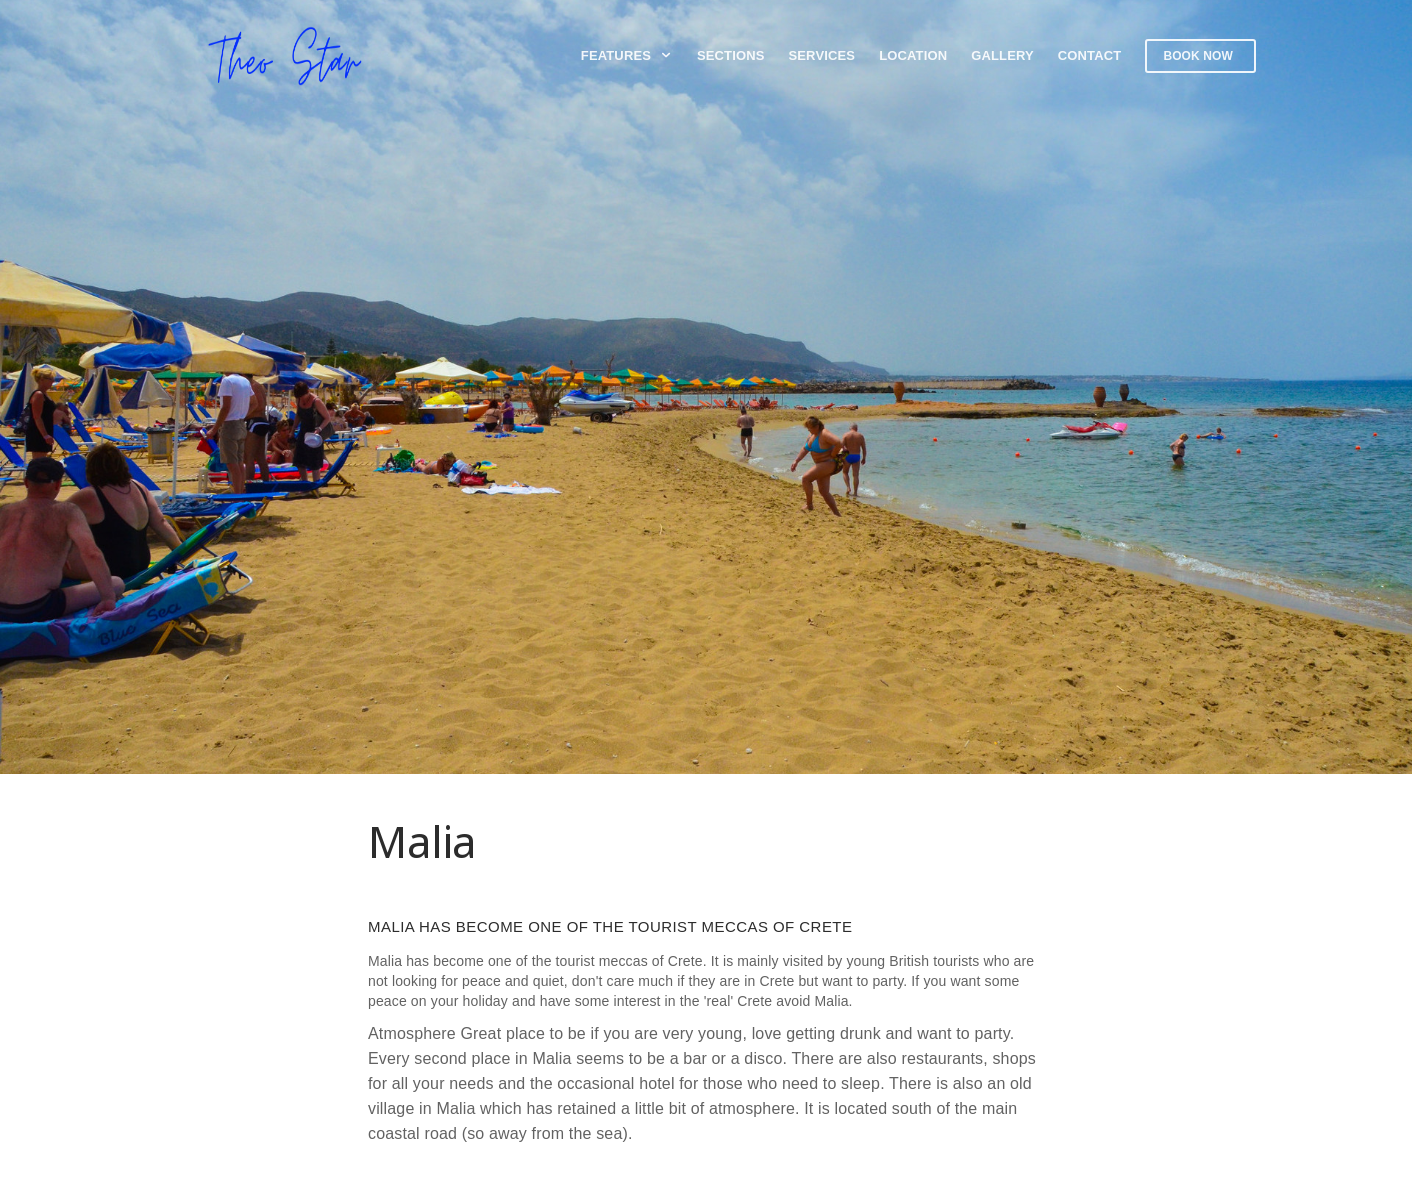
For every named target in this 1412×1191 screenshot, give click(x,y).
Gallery (1002, 55)
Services (822, 55)
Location (913, 55)
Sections (731, 55)
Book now (1198, 56)
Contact (1090, 55)
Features (627, 55)
